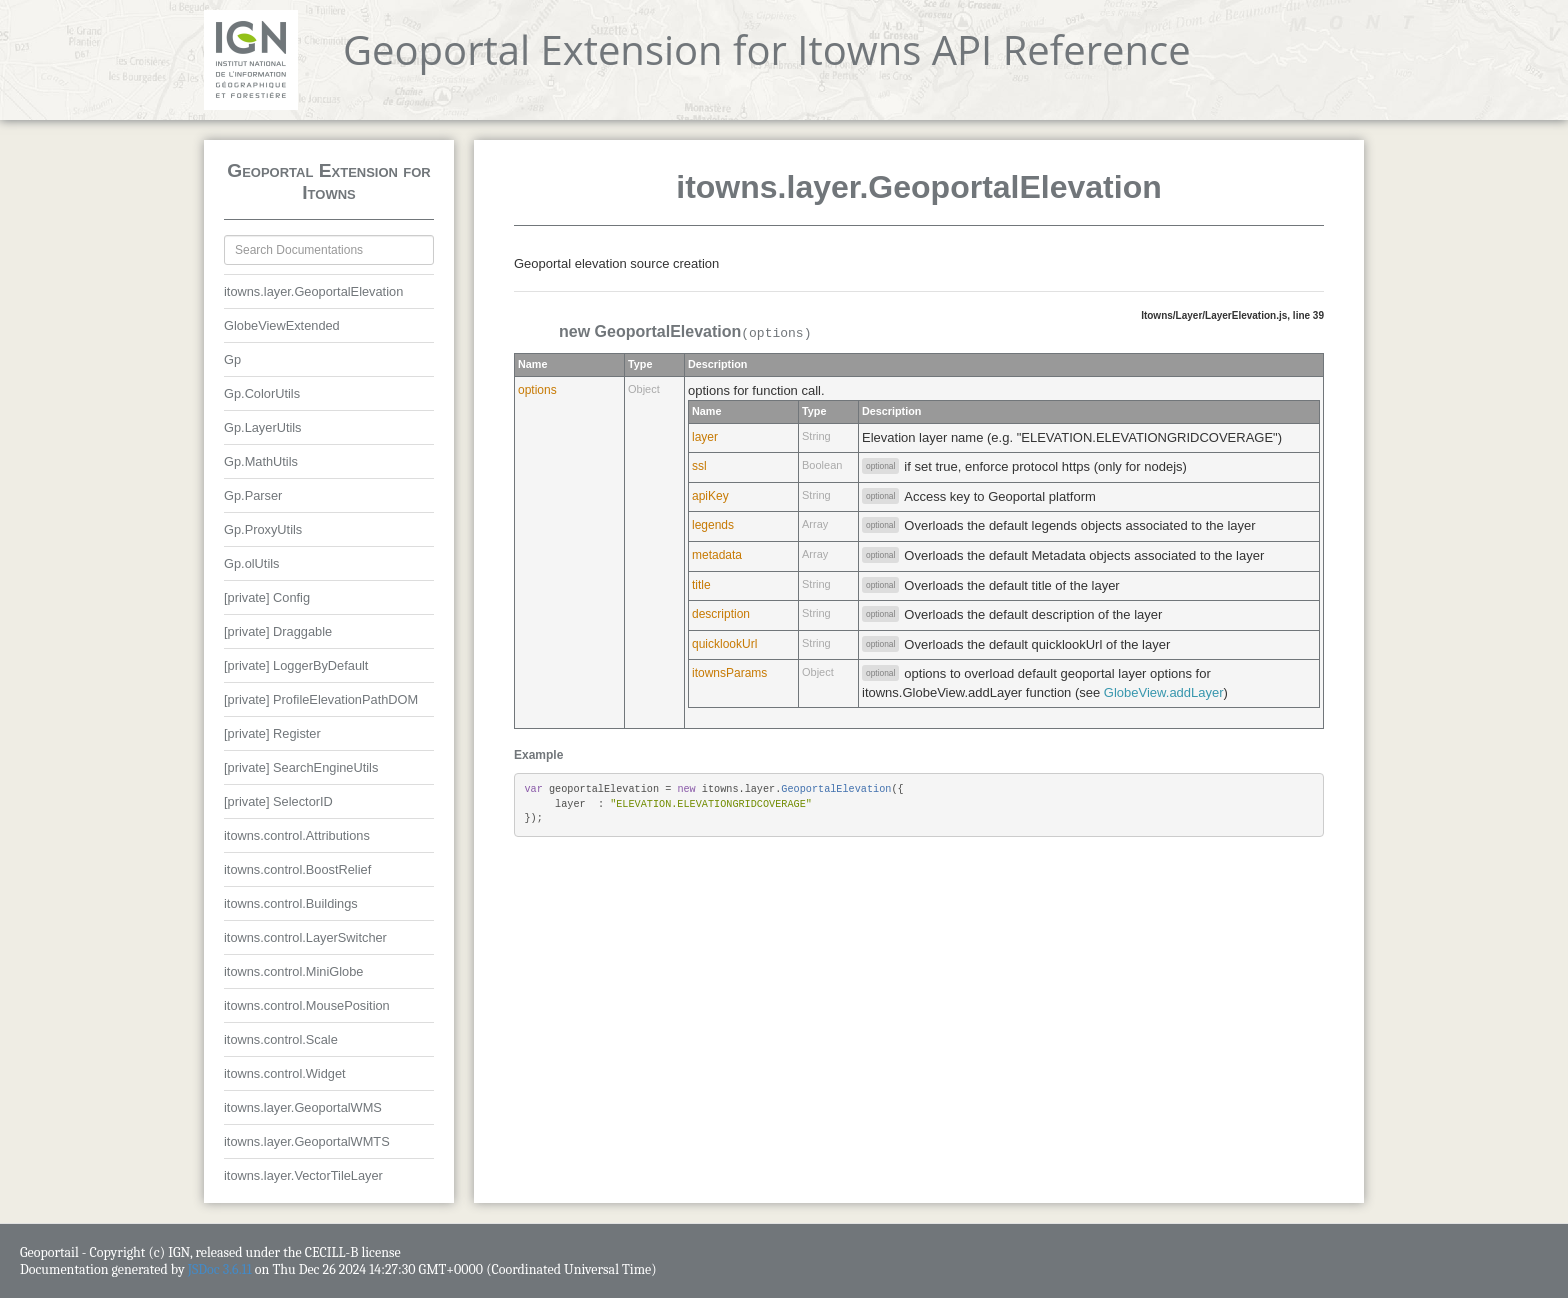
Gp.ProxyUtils (263, 529)
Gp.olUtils (251, 563)
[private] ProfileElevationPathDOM (321, 699)
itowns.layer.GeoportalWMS (303, 1107)
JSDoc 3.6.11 (220, 1269)
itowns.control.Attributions (297, 835)
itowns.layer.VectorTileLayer (303, 1175)
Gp (232, 359)
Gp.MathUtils (261, 461)
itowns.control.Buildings (291, 903)
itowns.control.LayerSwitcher (305, 937)
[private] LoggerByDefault (296, 665)
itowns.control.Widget (285, 1073)
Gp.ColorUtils (262, 393)
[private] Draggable (278, 631)
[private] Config (267, 597)
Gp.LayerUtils (263, 427)
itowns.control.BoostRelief (297, 869)
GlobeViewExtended (282, 325)
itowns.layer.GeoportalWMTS (307, 1141)
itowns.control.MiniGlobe (293, 971)
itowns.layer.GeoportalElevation (313, 291)
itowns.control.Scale (281, 1039)
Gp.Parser (253, 495)
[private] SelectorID (278, 801)
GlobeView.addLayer (1164, 692)
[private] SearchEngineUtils (301, 767)
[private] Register (272, 733)
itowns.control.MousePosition (307, 1005)
